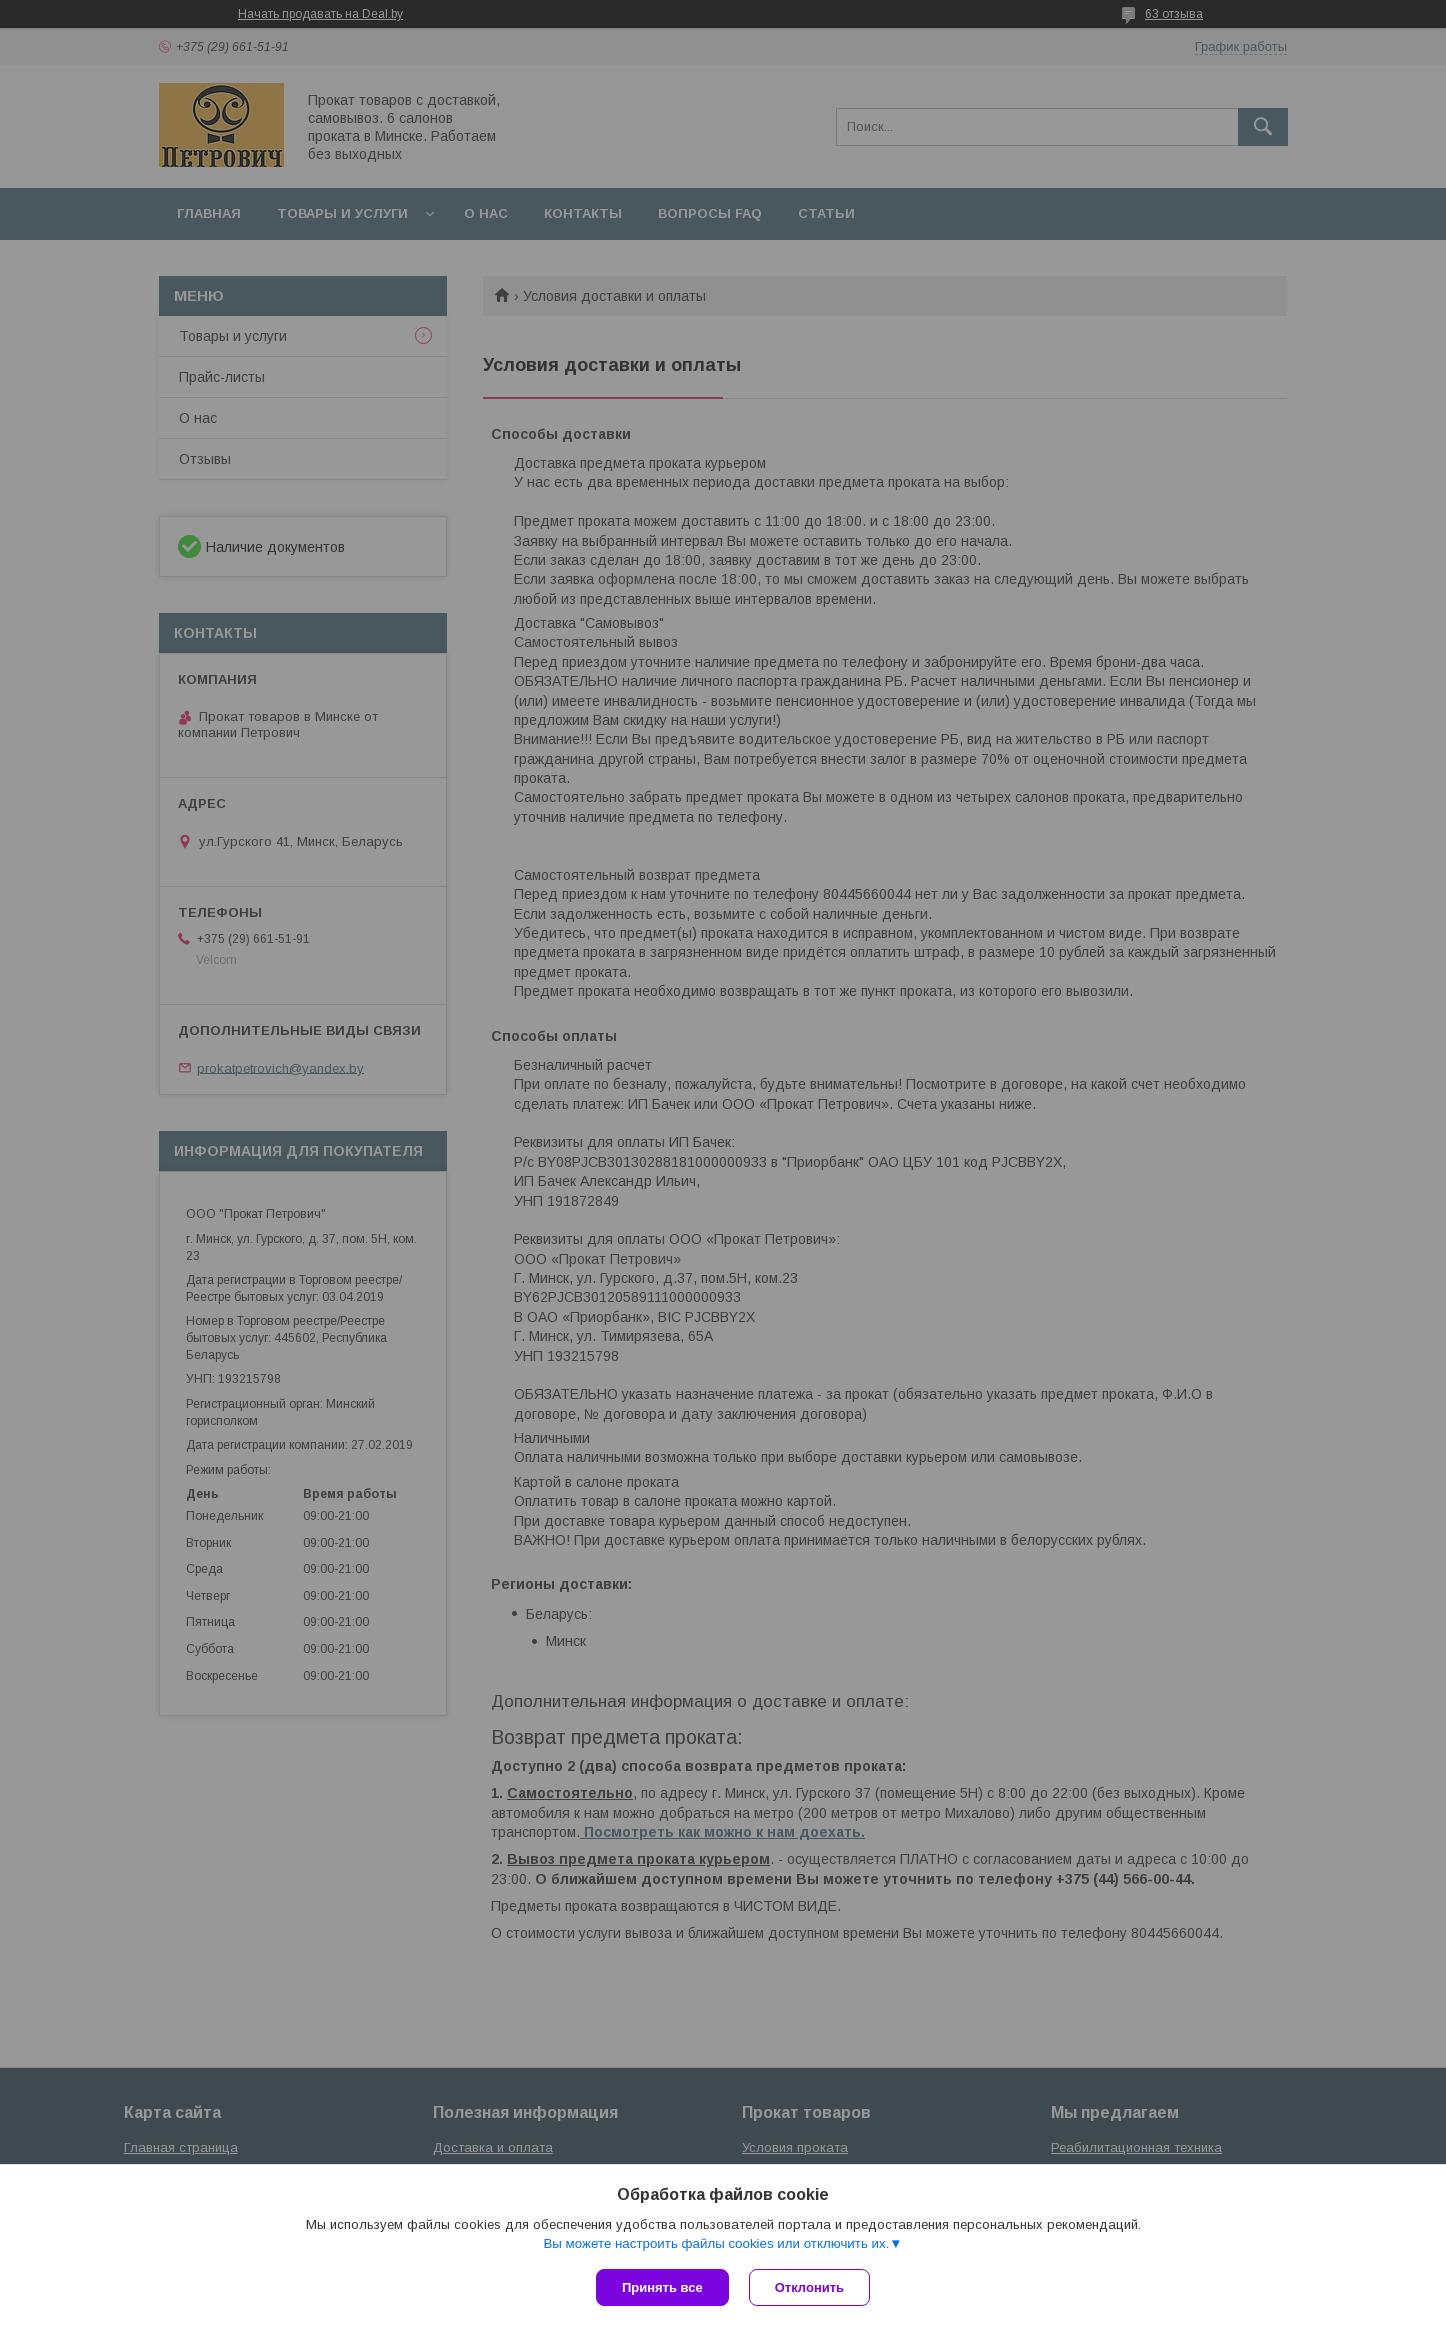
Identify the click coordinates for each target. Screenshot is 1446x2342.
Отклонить (809, 2287)
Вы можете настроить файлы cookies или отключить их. (716, 2243)
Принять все (662, 2287)
